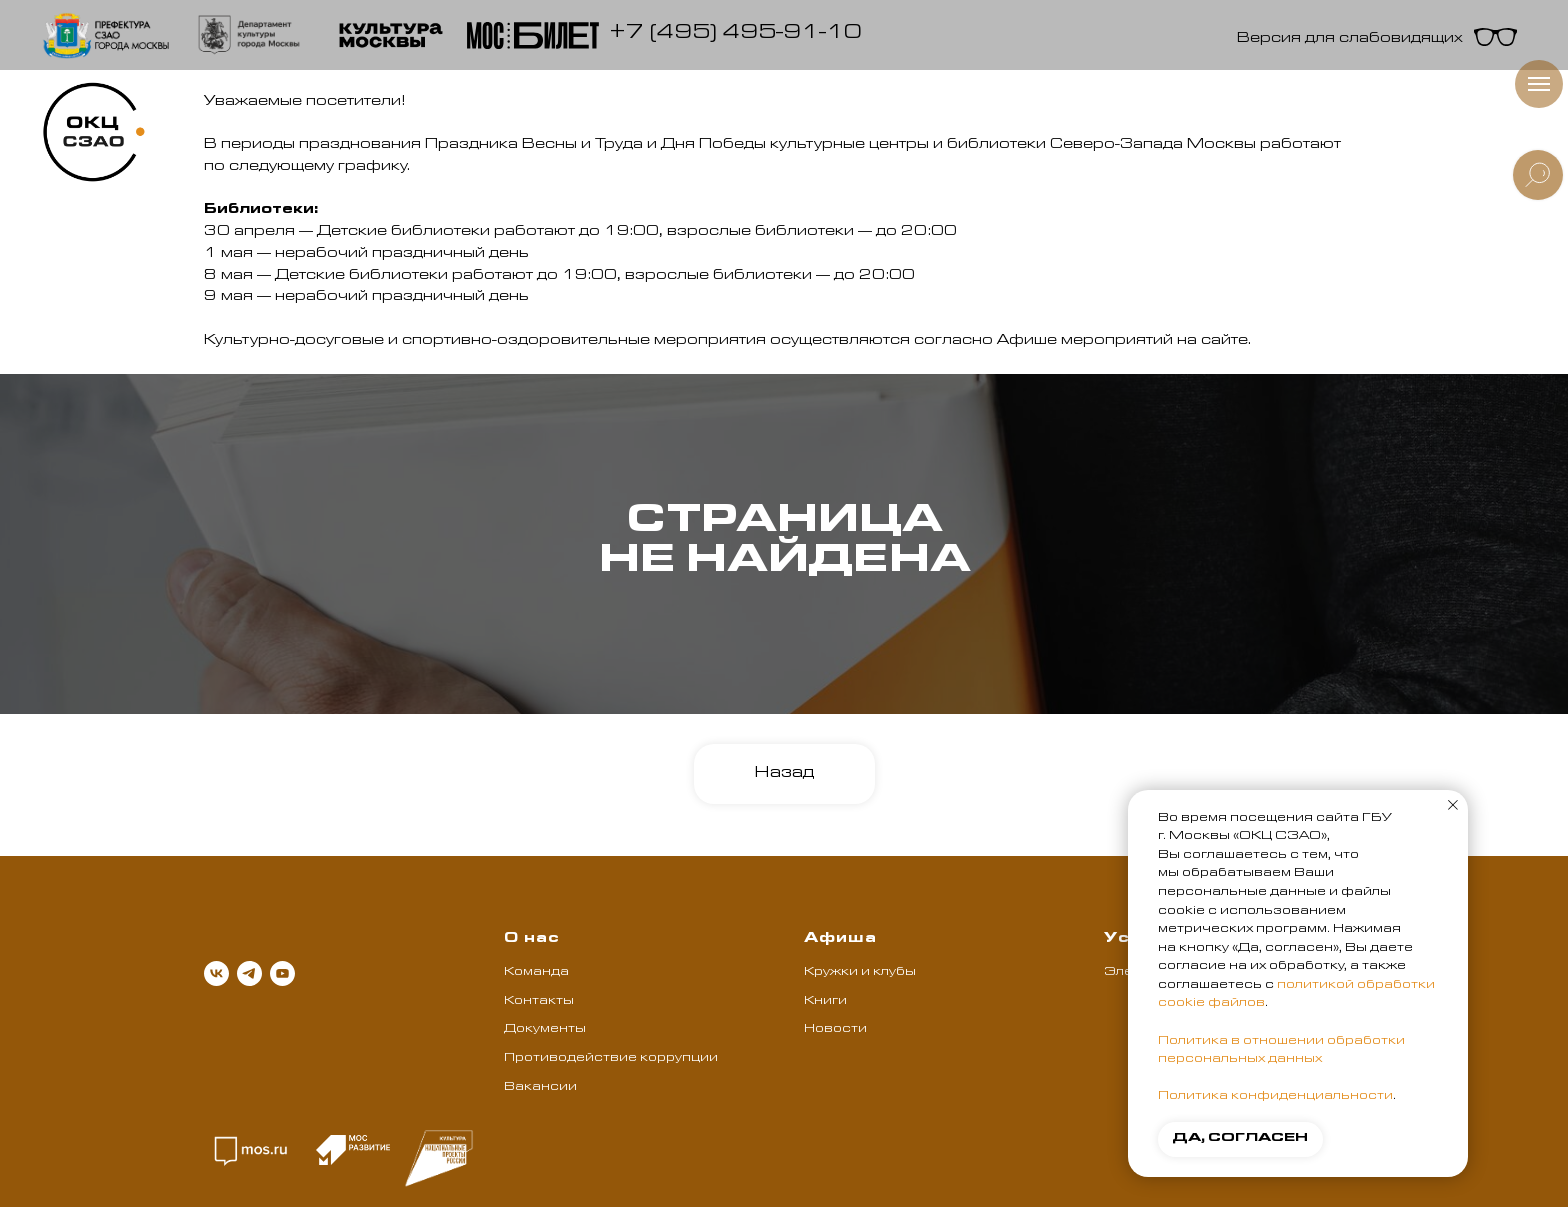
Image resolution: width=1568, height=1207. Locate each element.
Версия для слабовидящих (1350, 40)
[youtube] (282, 973)
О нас (532, 940)
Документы (545, 1030)
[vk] (216, 973)
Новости (835, 1030)
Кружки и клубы (860, 973)
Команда (536, 973)
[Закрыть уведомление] (1453, 805)
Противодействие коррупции (611, 1059)
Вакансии (540, 1088)
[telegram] (249, 973)
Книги (825, 1002)
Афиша (840, 940)
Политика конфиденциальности (1275, 1097)
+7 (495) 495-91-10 (735, 35)
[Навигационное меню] (1539, 84)
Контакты (539, 1002)
